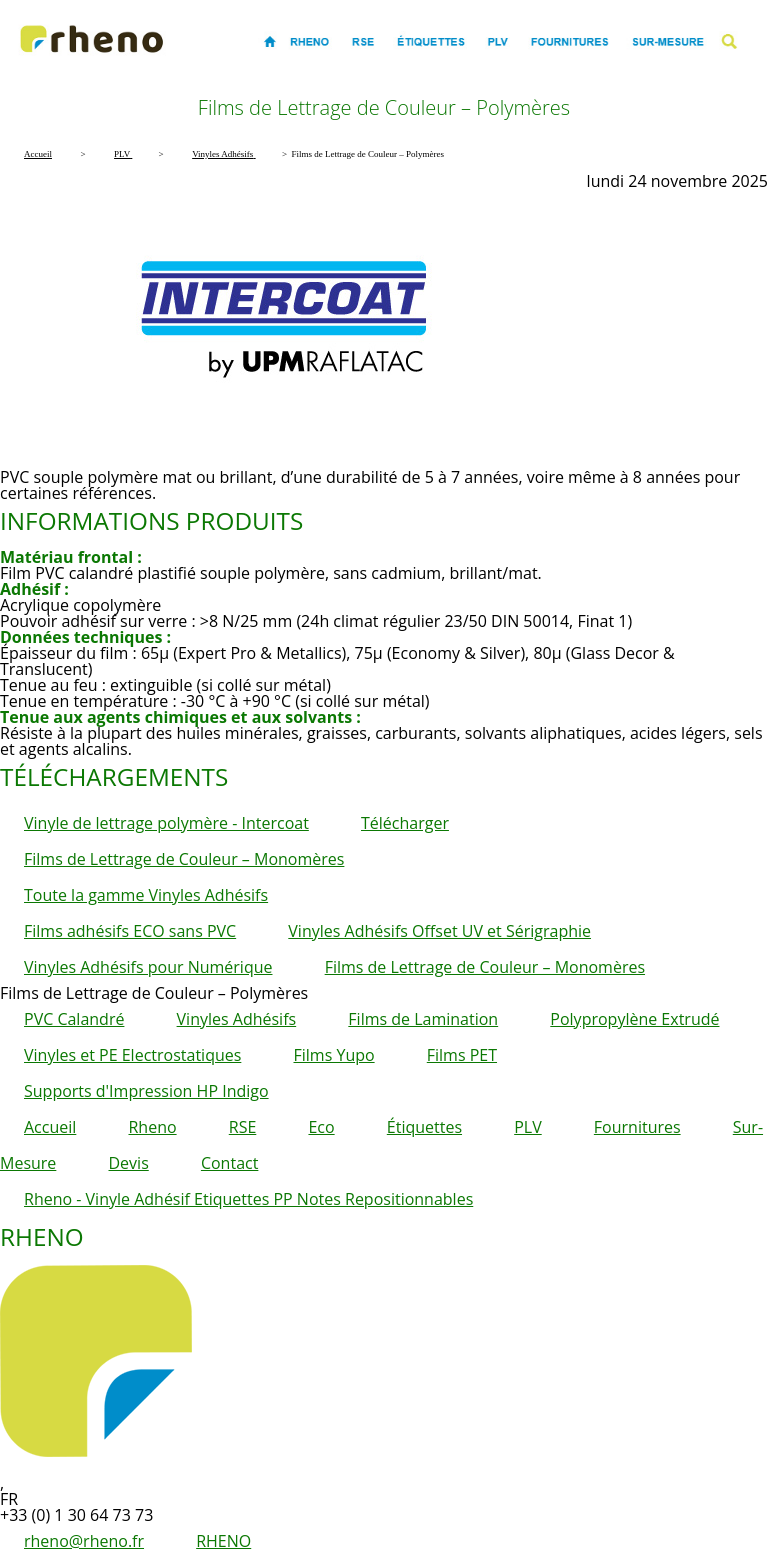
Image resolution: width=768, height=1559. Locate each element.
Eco (321, 1127)
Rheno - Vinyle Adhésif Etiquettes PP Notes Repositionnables (248, 1199)
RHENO (223, 1541)
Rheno (152, 1127)
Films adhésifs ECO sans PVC (130, 931)
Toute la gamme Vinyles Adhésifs (146, 895)
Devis (129, 1163)
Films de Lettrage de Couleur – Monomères (184, 859)
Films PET (462, 1055)
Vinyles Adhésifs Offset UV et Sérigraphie (439, 931)
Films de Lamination (423, 1019)
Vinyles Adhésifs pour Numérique (148, 967)
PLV (528, 1127)
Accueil (50, 1127)
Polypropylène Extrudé (634, 1019)
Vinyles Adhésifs (237, 1019)
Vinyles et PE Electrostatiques (132, 1055)
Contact (229, 1163)
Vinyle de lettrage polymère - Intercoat (166, 823)
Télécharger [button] (405, 823)
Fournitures (637, 1127)
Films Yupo (334, 1055)
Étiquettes (424, 1127)
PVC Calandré (74, 1019)
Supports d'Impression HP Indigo (146, 1091)
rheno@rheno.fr (84, 1541)
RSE (243, 1127)
